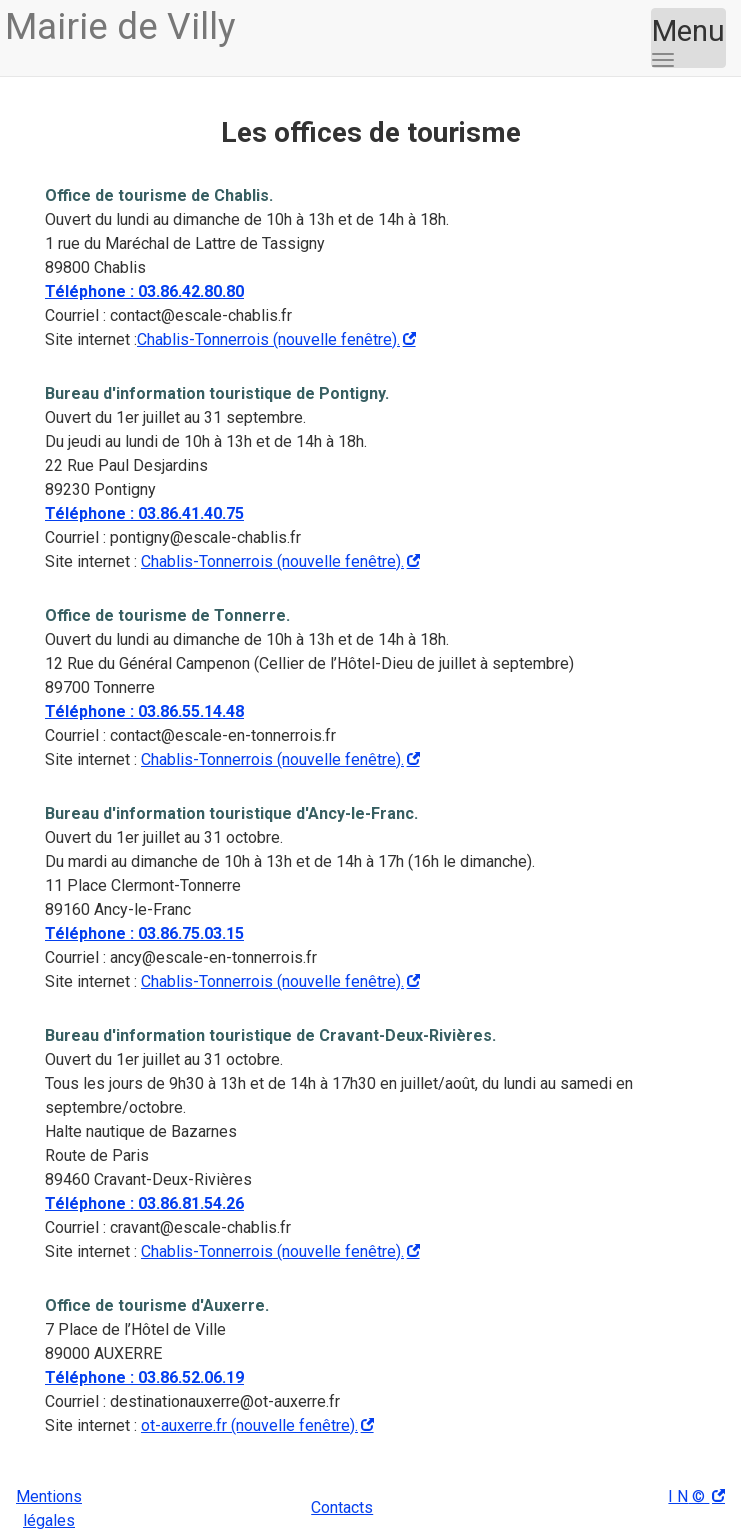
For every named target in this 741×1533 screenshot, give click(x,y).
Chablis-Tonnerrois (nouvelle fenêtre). (268, 339)
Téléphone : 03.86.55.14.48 (144, 711)
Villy (120, 26)
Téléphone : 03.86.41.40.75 (144, 513)
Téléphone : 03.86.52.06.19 (144, 1377)
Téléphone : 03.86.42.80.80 (144, 291)
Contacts (342, 1507)
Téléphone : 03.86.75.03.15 (144, 933)
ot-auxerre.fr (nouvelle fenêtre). (249, 1425)
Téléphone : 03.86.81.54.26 (144, 1203)
